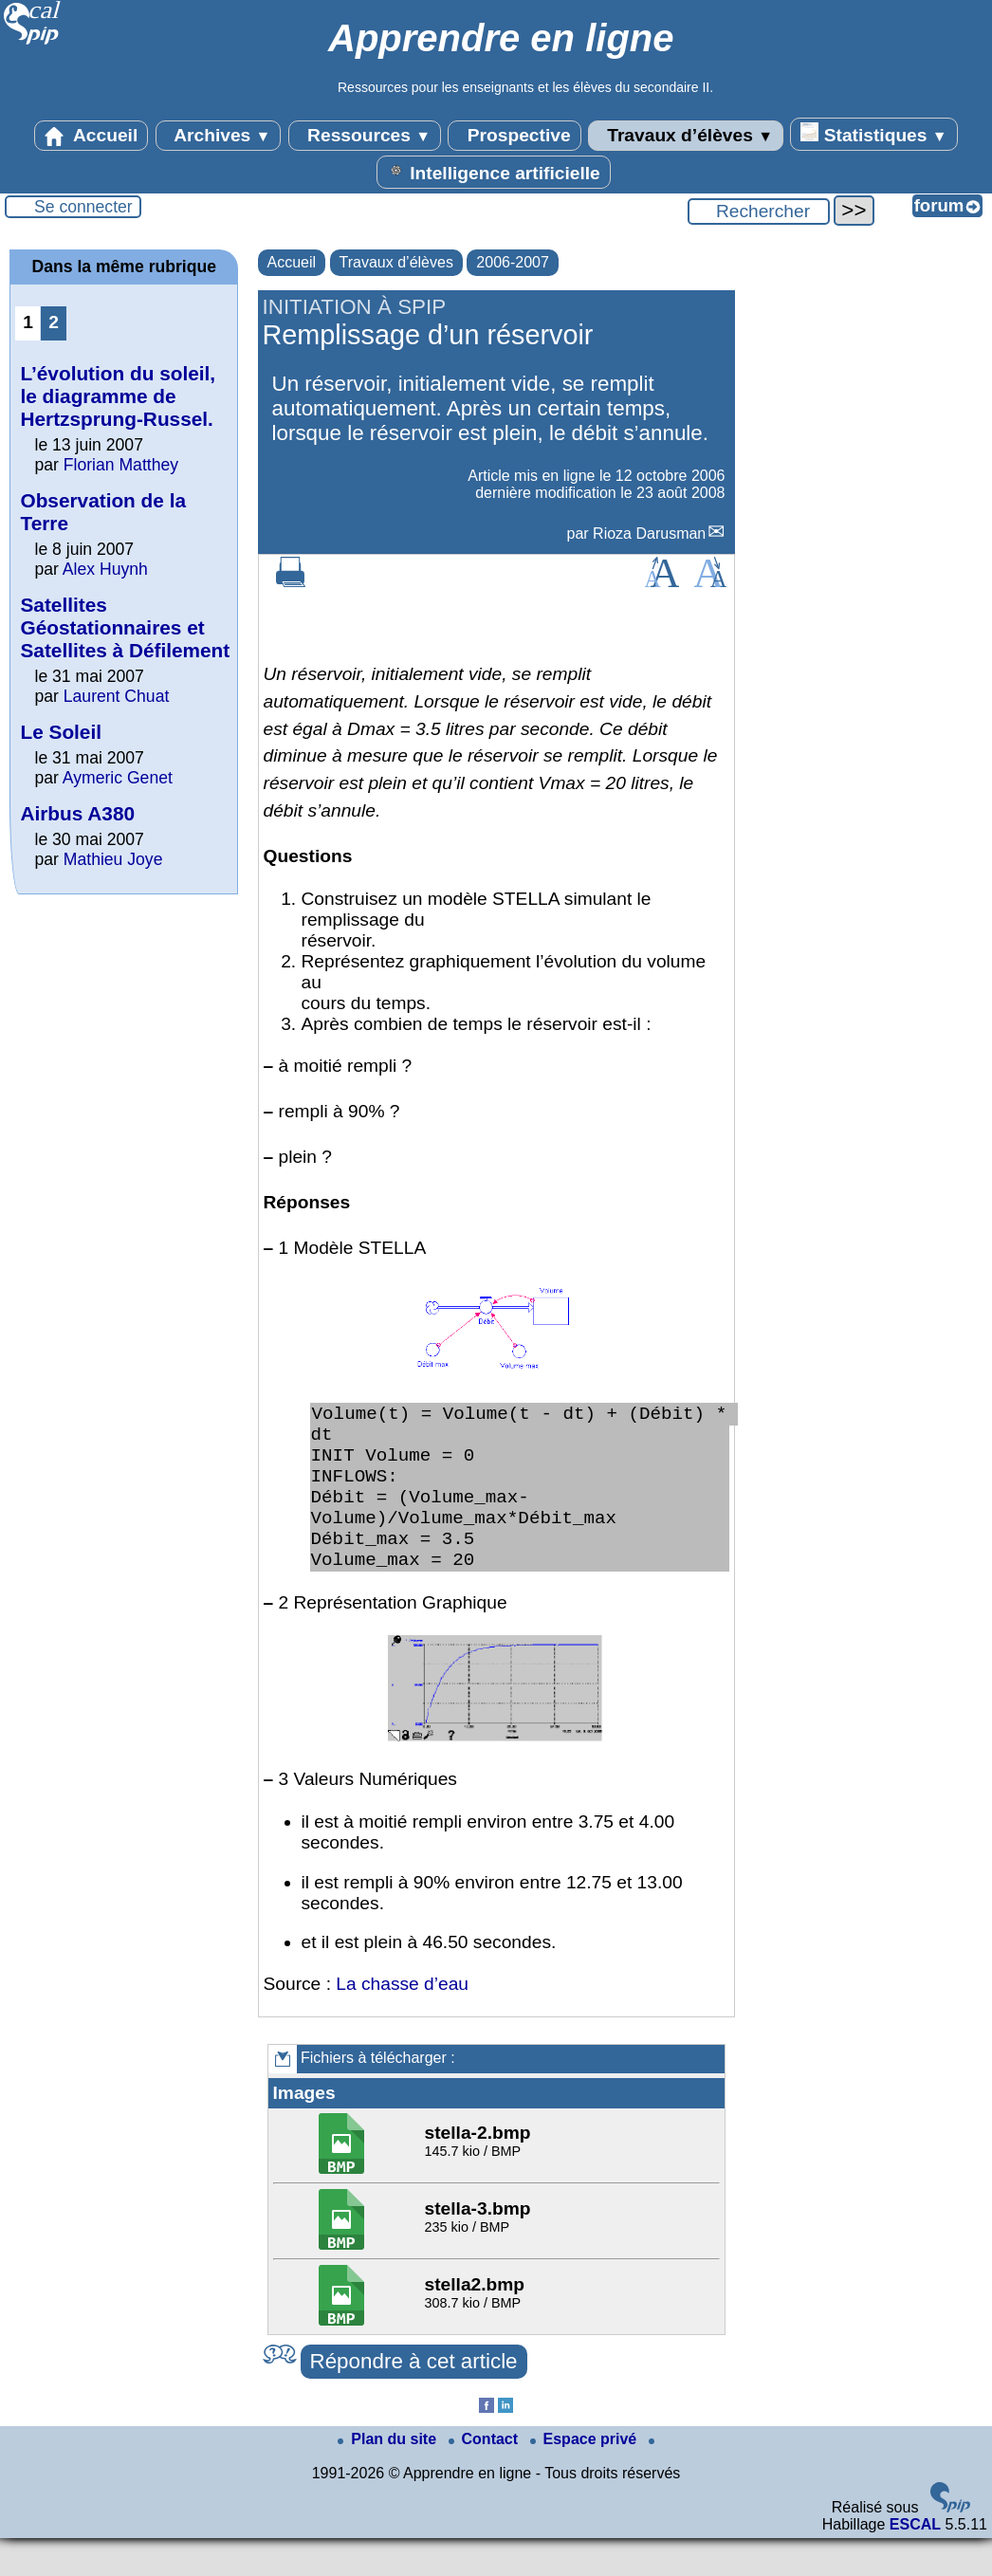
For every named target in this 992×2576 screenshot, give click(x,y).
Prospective (514, 135)
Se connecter (83, 206)
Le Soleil (60, 732)
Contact (486, 2477)
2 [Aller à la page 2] (53, 322)
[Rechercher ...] (759, 211)
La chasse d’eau (402, 2022)
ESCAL (915, 2562)
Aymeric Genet (118, 777)
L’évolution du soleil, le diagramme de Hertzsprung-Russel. (117, 396)
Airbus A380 (77, 813)
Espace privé (585, 2477)
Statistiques (873, 133)
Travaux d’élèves (685, 135)
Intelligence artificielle (493, 171)
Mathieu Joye (113, 859)
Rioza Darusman (649, 533)
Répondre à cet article (414, 2399)
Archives (218, 135)
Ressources (365, 135)
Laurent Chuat (117, 696)
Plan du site (389, 2477)
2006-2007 (512, 262)
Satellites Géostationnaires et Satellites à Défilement (125, 627)
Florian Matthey (121, 464)
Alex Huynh (105, 569)
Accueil (91, 135)
